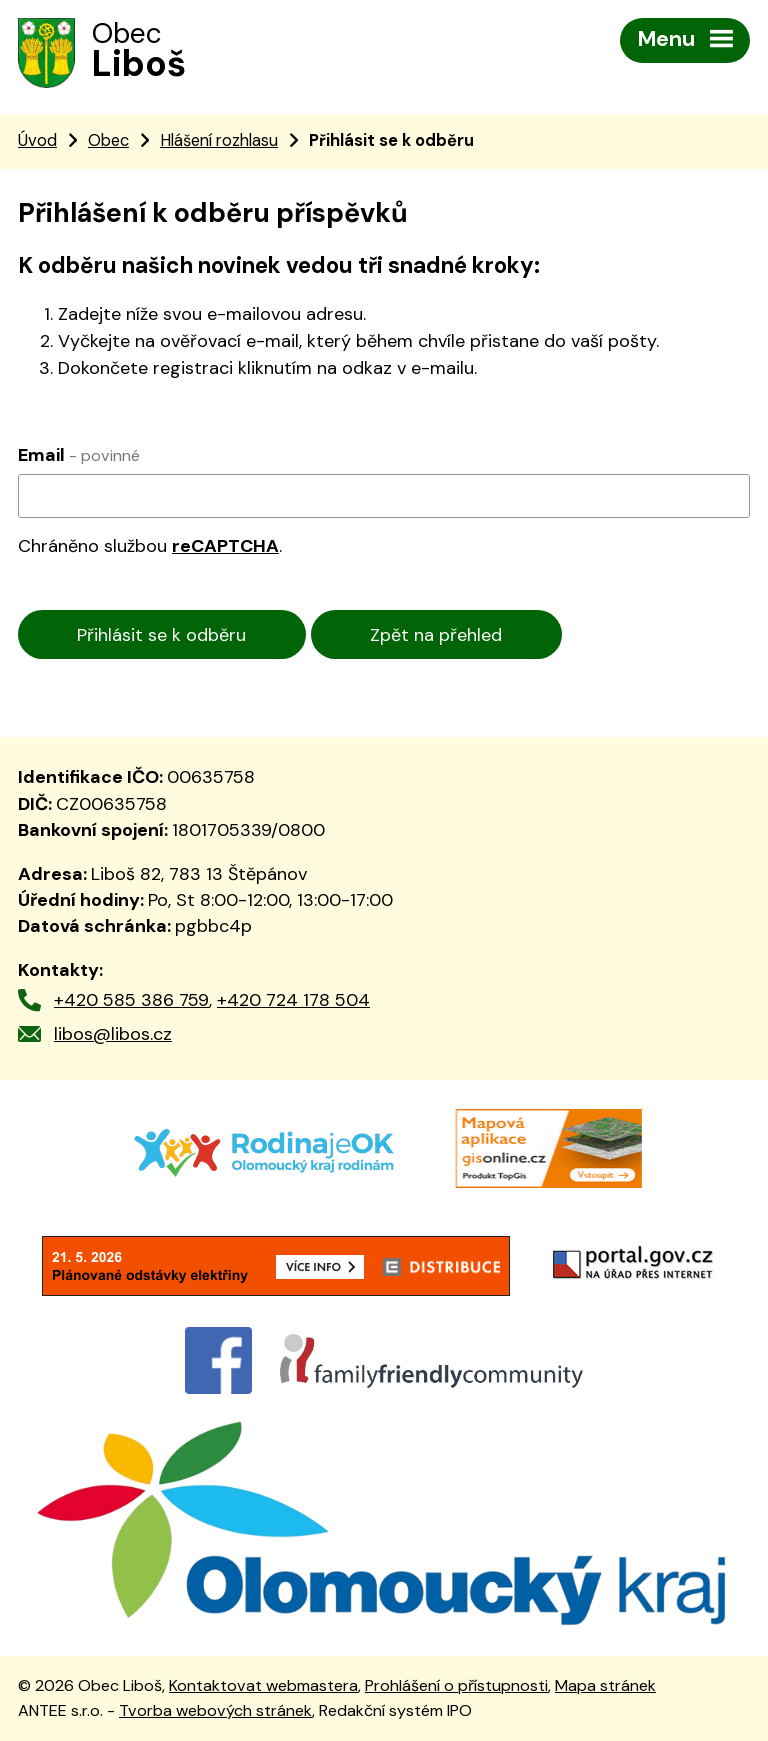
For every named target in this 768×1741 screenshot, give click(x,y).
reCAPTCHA (225, 546)
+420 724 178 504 (293, 1000)
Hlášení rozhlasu (219, 140)
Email (79, 455)
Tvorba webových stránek (215, 1710)
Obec (108, 140)
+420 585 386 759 (131, 1000)
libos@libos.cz (113, 1034)
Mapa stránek (605, 1685)
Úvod (37, 140)
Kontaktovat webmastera (263, 1685)
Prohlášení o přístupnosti (456, 1685)
